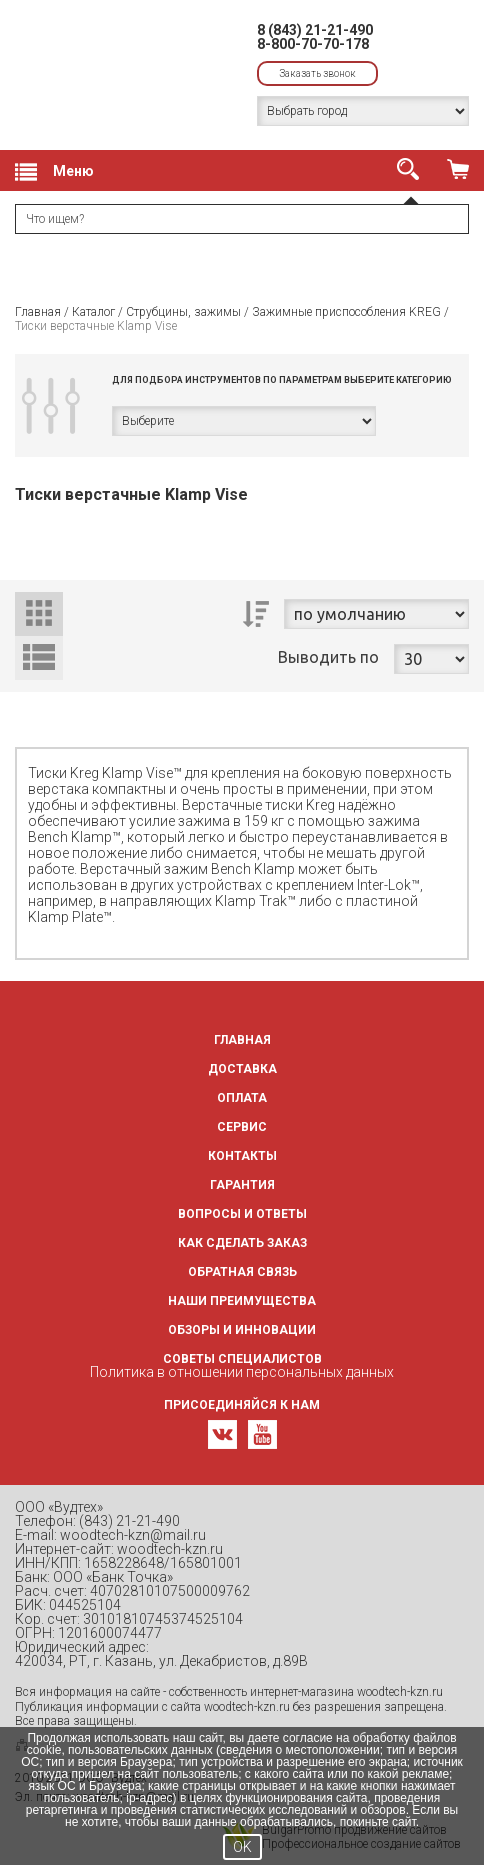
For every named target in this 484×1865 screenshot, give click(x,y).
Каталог (93, 312)
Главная (38, 312)
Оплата (242, 1098)
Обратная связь (242, 1272)
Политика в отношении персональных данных (242, 1372)
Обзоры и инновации (242, 1330)
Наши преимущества (242, 1301)
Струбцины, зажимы (183, 312)
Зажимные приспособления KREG (346, 312)
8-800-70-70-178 (313, 44)
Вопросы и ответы (242, 1214)
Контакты (242, 1156)
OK (242, 1847)
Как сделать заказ (242, 1243)
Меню (54, 172)
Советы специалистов (242, 1359)
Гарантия (242, 1185)
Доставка (242, 1069)
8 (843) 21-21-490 (315, 30)
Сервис (242, 1127)
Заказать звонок (317, 73)
